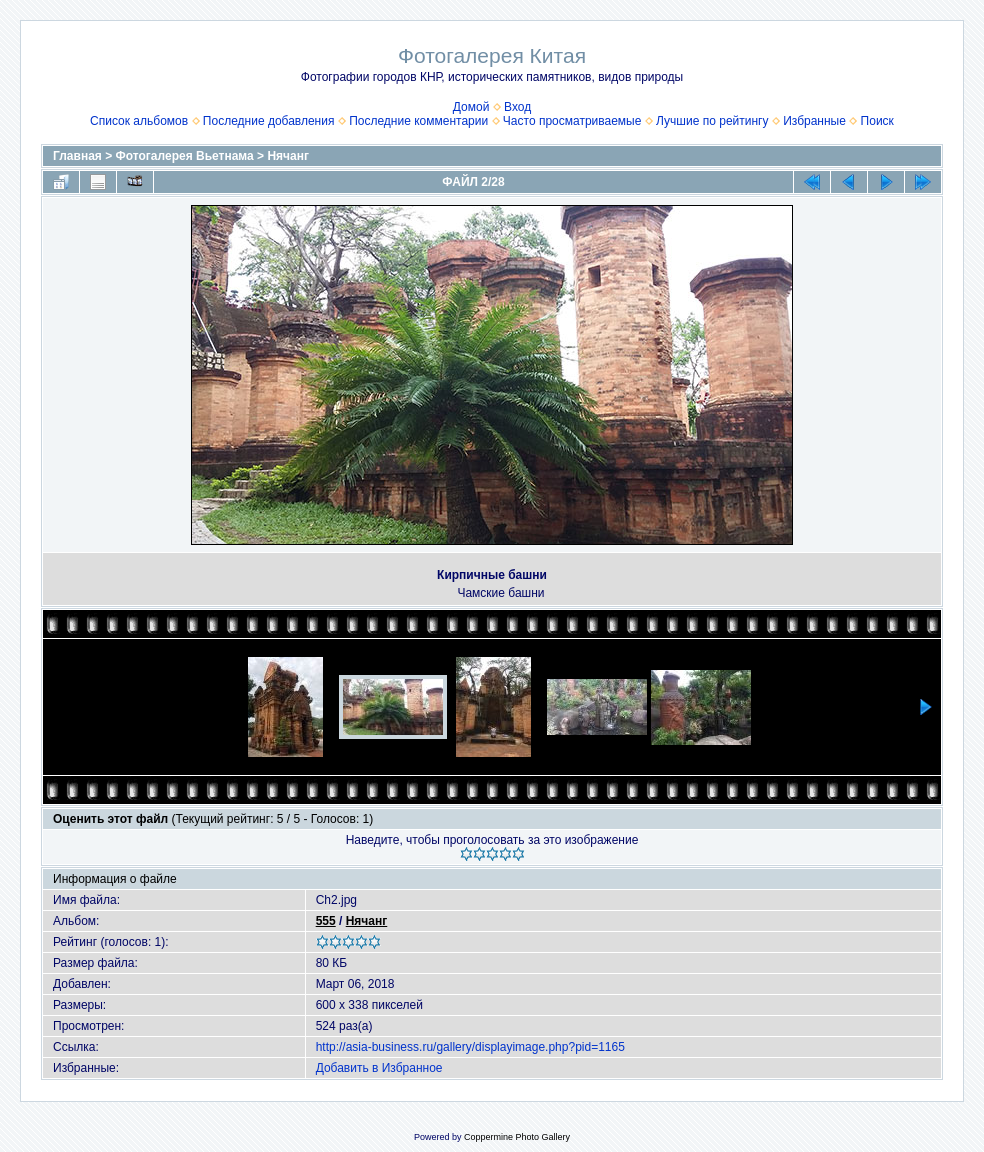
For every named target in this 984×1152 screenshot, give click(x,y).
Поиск (877, 121)
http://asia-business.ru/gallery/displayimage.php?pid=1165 (470, 1047)
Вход (517, 107)
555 (326, 921)
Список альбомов (139, 121)
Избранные (814, 121)
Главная (77, 156)
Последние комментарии (418, 121)
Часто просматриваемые (572, 121)
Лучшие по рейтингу (712, 121)
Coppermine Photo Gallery (517, 1137)
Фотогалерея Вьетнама (185, 156)
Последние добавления (269, 121)
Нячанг (288, 156)
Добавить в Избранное (379, 1068)
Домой (471, 107)
